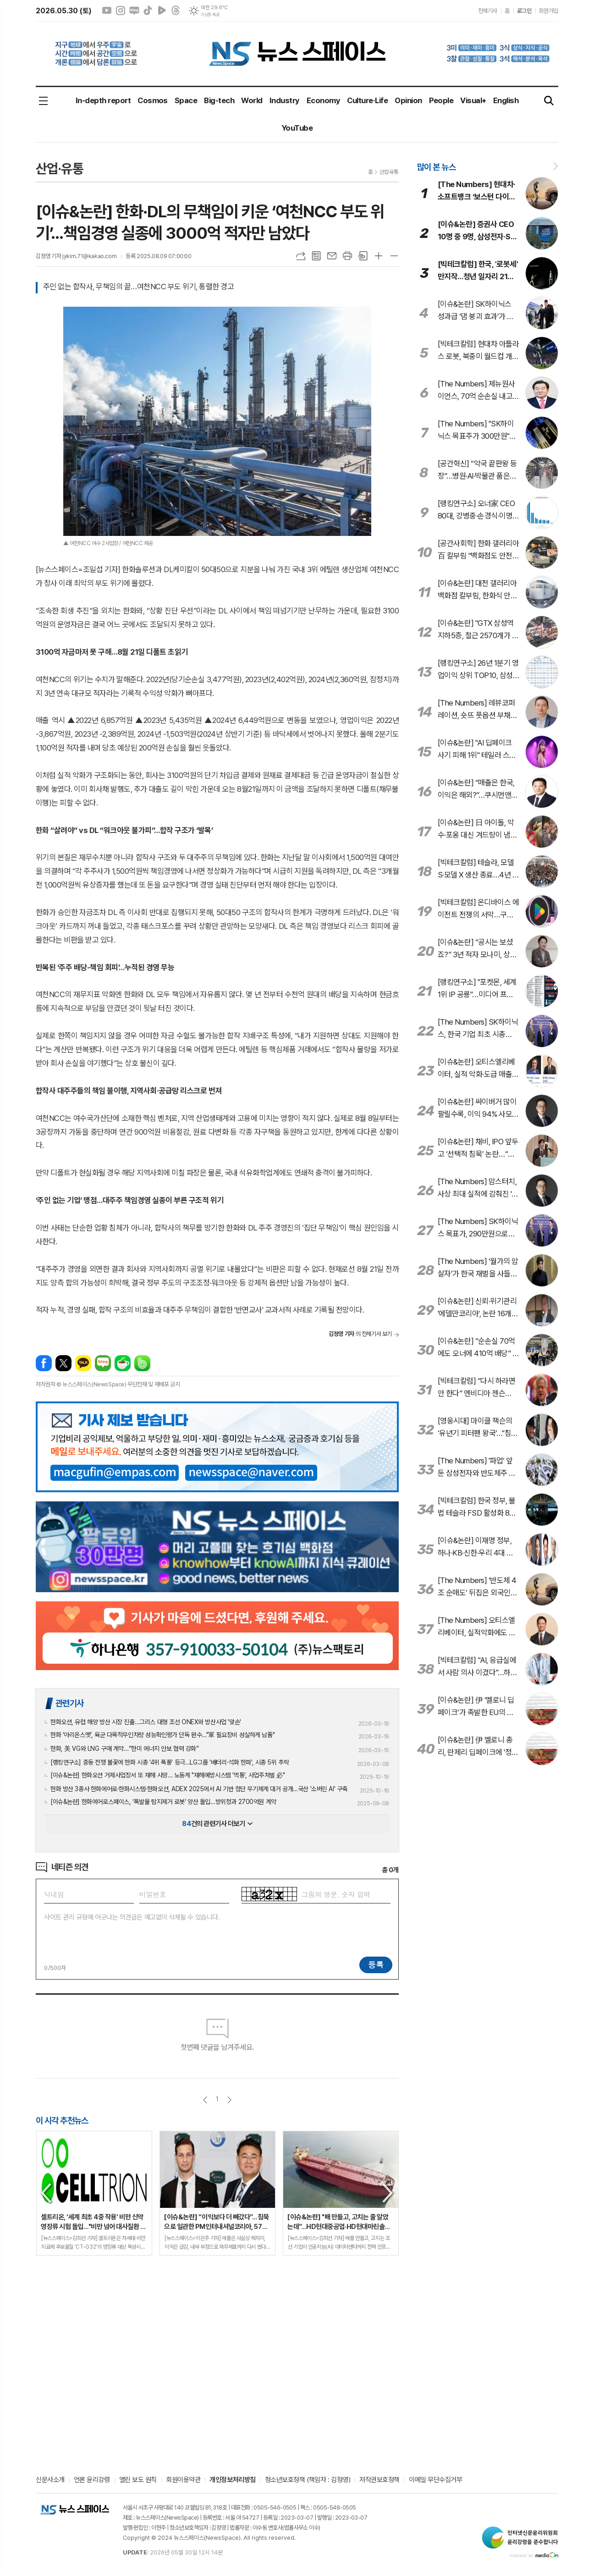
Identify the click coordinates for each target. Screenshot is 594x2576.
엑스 (63, 1363)
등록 (376, 1964)
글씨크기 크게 (378, 255)
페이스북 (44, 1363)
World (251, 100)
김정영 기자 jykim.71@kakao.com (76, 256)
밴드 (142, 1363)
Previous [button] (46, 2193)
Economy (323, 100)
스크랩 (363, 255)
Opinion (408, 100)
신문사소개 (50, 2480)
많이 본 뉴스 (436, 167)
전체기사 (487, 10)
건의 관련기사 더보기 (217, 1824)
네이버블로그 (134, 10)
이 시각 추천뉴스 (62, 2120)
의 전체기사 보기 (360, 1333)
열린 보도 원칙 (138, 2480)
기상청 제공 (210, 14)
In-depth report (103, 100)
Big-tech (219, 100)
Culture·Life (367, 100)
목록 (316, 255)
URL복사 (300, 255)
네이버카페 (123, 1363)
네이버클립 (162, 10)
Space (186, 100)
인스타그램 (120, 10)
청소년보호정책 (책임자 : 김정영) (307, 2480)
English (505, 100)
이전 (205, 2100)
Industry (285, 100)
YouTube (297, 127)
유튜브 (107, 10)
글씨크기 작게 (394, 255)
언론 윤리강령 (92, 2480)
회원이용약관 (183, 2480)
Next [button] (388, 2193)
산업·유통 (389, 172)
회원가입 (548, 10)
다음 (229, 2100)
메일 (331, 255)
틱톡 (148, 10)
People (441, 100)
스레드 (175, 10)
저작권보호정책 (379, 2480)
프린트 (347, 255)
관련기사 (69, 1703)
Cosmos (153, 100)
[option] (94, 2193)
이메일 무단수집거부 (435, 2480)
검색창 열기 (549, 101)
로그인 (524, 10)
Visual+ (473, 100)
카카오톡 (83, 1363)
